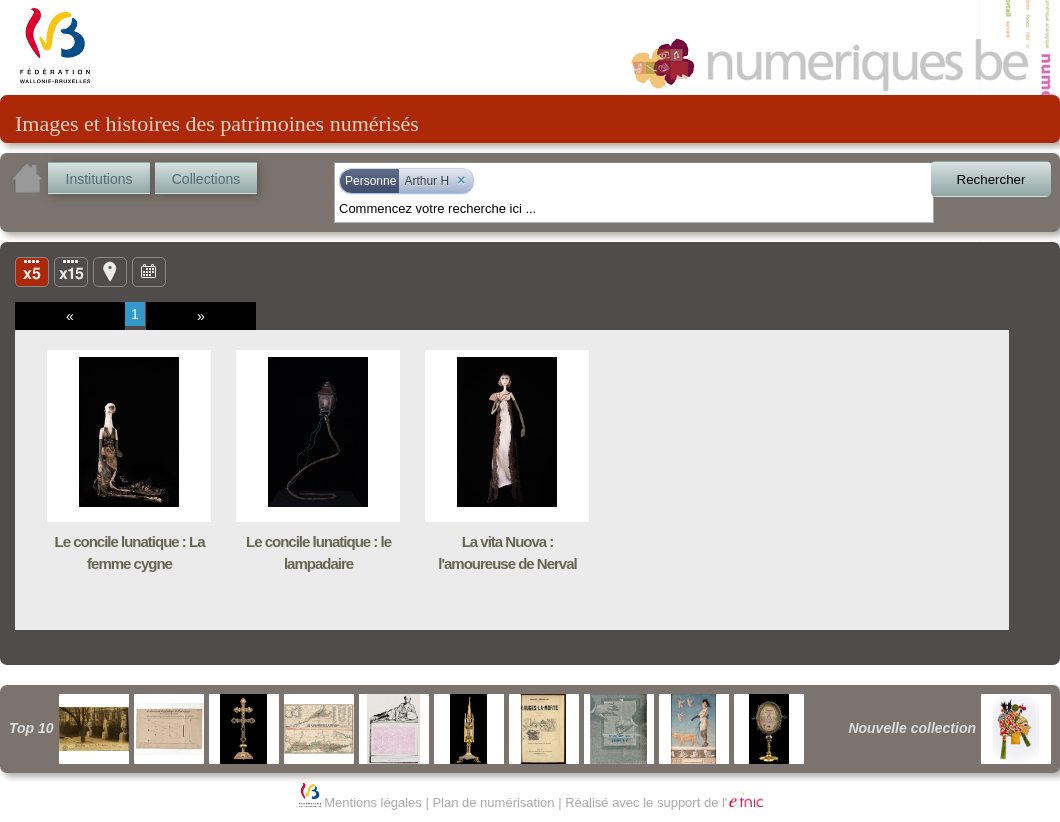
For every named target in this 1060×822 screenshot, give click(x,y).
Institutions (99, 179)
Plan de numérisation (493, 802)
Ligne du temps (149, 271)
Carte (110, 271)
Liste (71, 271)
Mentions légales (373, 802)
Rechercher (991, 179)
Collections (206, 179)
